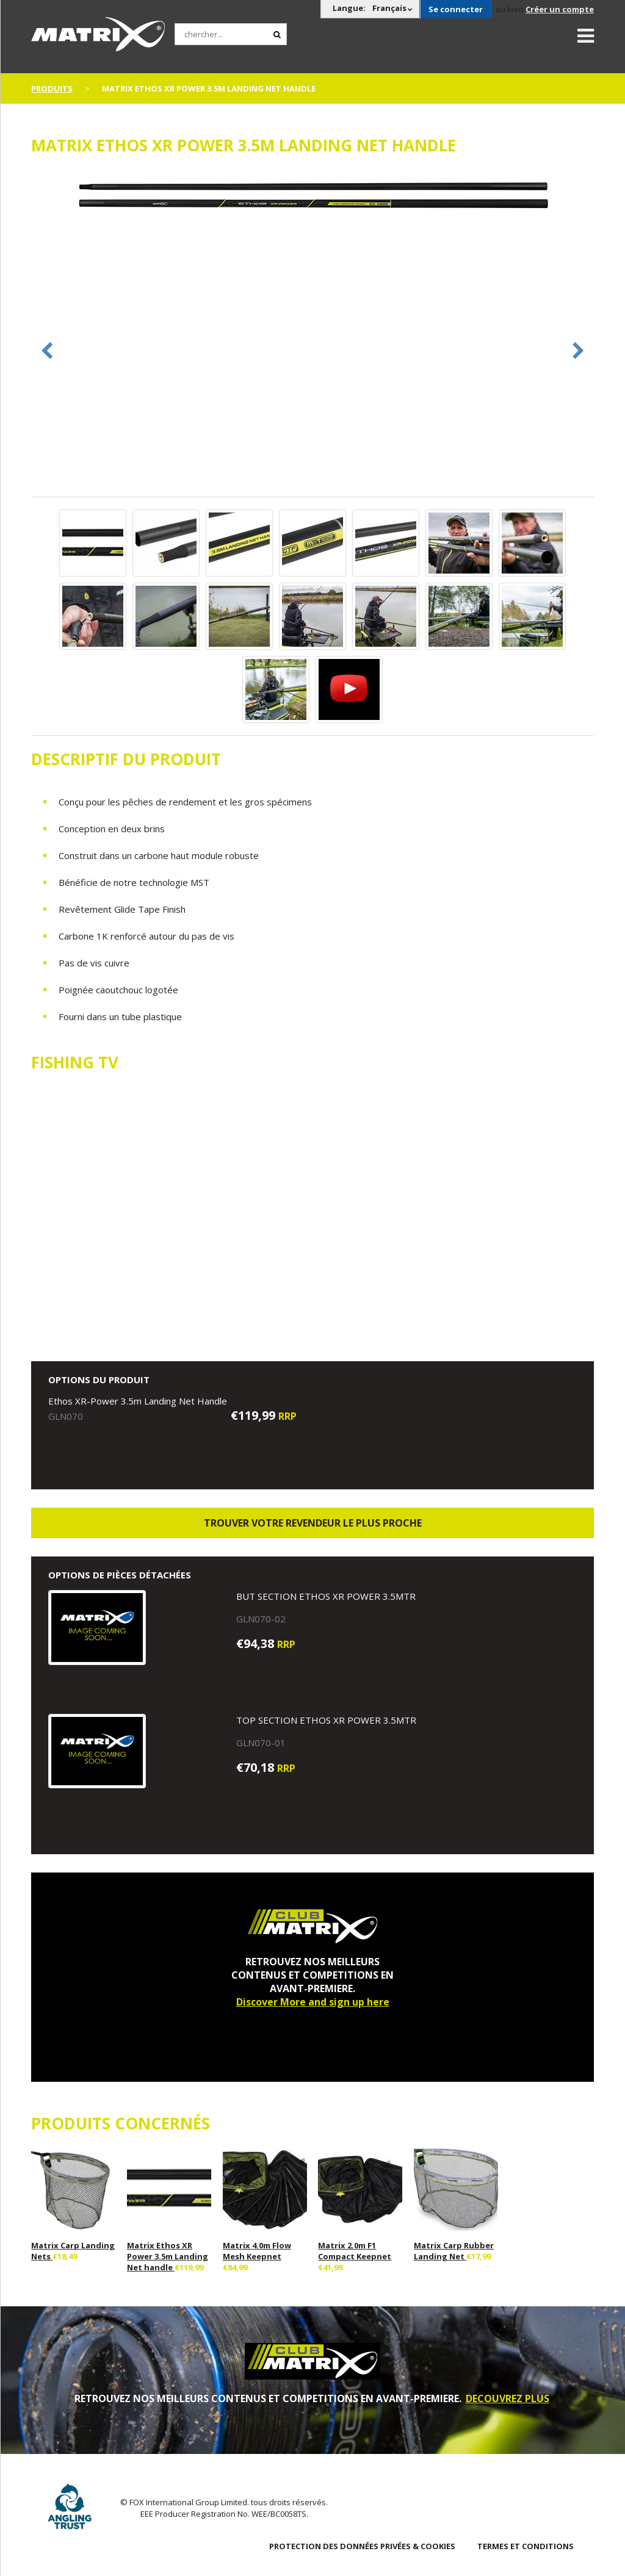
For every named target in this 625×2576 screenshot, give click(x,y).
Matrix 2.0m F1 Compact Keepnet (354, 2251)
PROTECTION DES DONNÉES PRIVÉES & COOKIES (362, 2546)
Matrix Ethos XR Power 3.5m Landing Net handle (167, 2256)
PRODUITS (52, 88)
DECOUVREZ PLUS (507, 2398)
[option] (312, 197)
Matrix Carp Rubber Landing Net (454, 2251)
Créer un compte (560, 9)
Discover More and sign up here (312, 2002)
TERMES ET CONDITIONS (525, 2546)
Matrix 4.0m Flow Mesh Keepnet (257, 2251)
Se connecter (455, 9)
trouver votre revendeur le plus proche (313, 1523)
